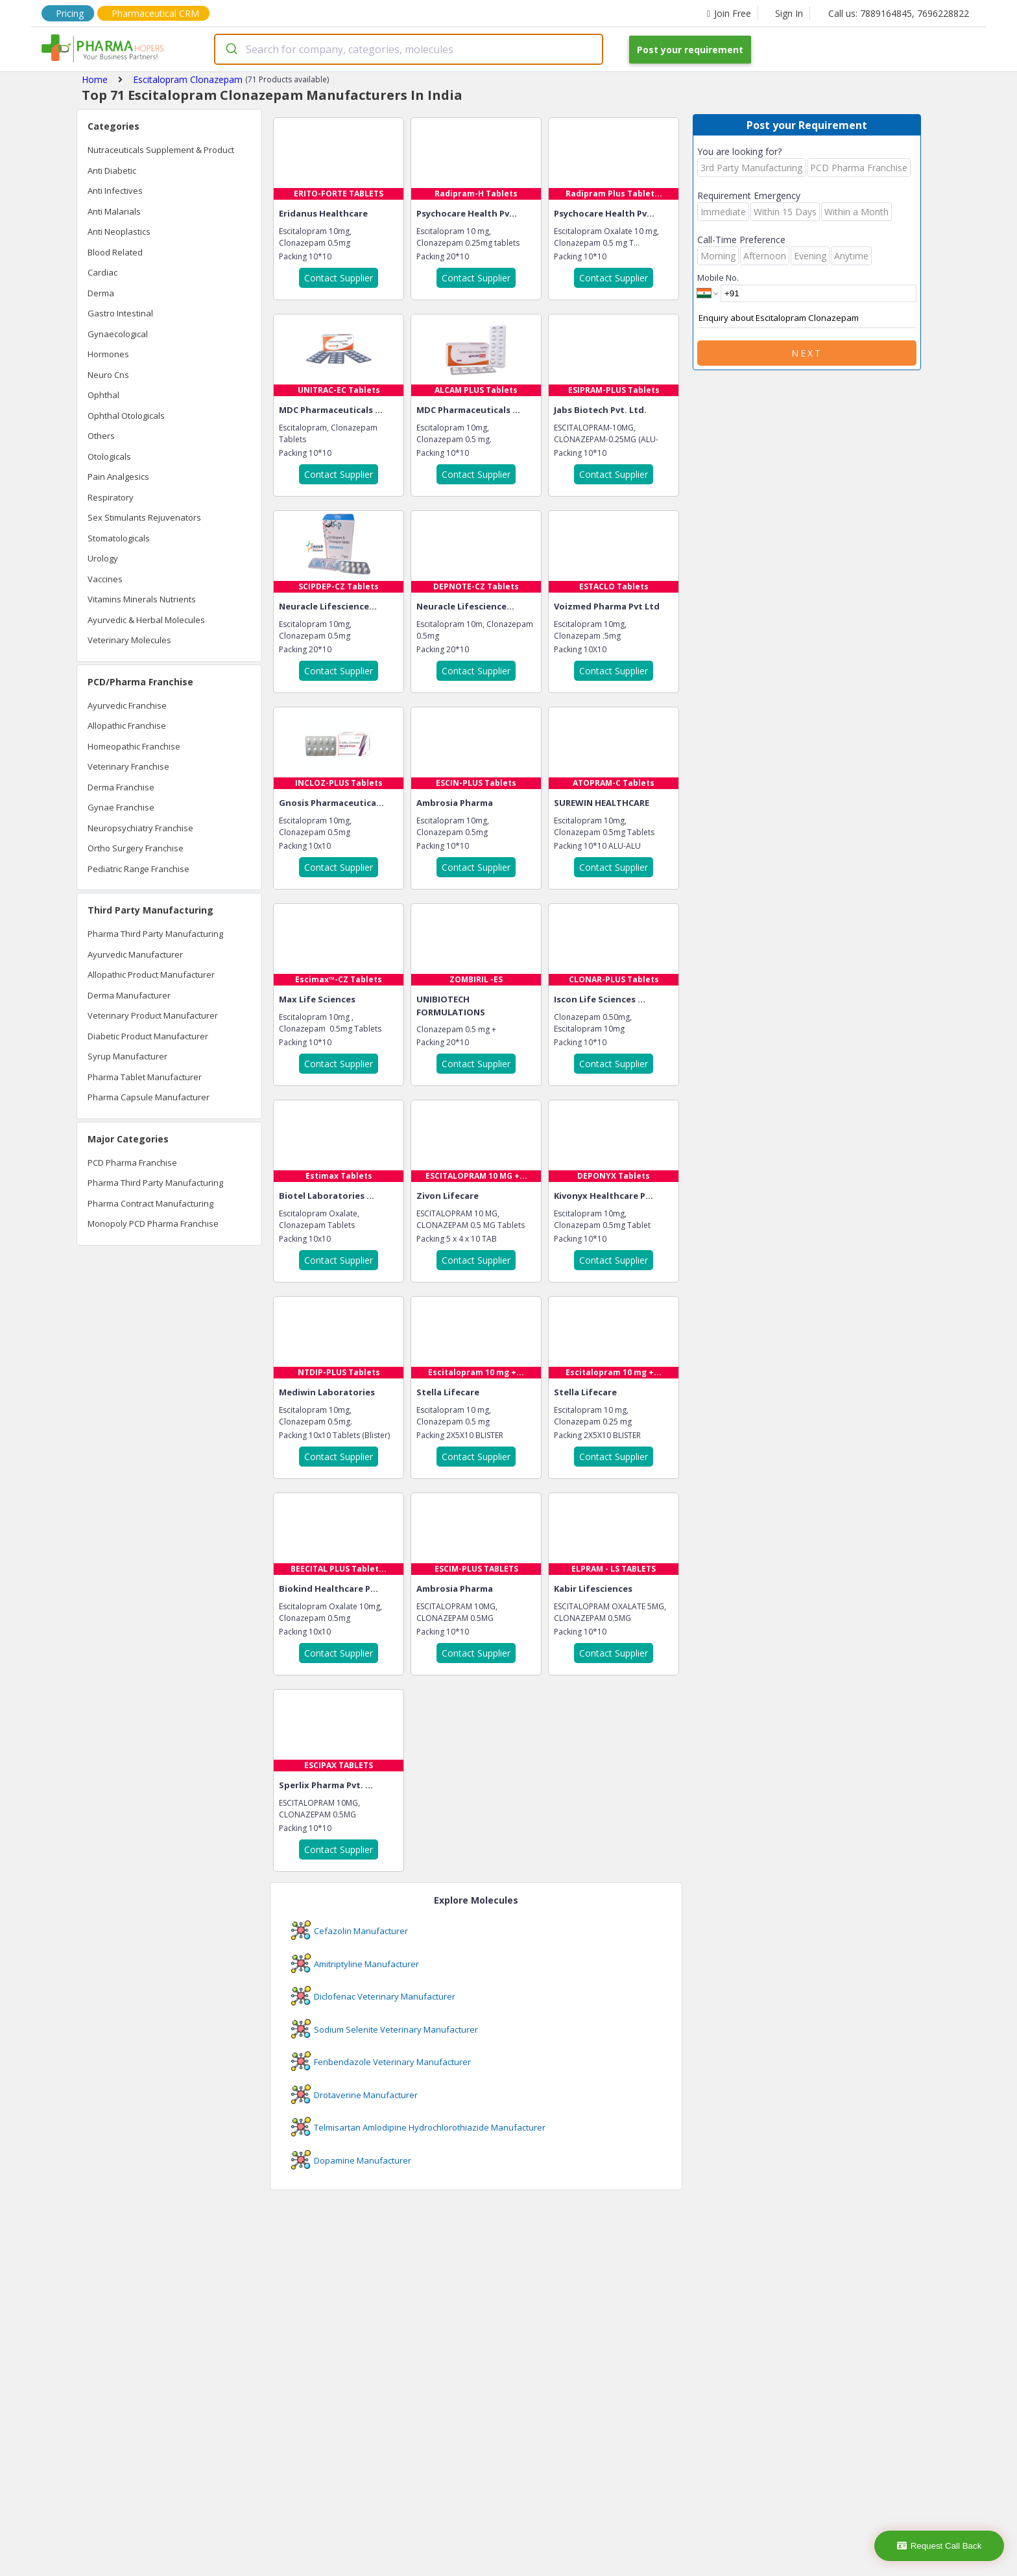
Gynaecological (118, 334)
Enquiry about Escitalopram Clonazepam (806, 318)
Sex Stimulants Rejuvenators (144, 517)
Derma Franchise (121, 787)
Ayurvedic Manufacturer (135, 954)
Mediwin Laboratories (327, 1392)
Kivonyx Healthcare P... (603, 1195)
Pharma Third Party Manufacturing (155, 933)
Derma (101, 293)
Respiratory (111, 497)
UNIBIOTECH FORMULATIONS (450, 1005)
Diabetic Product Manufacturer (148, 1036)
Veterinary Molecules (129, 640)
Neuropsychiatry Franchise (140, 828)
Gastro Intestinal (120, 313)
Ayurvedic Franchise (127, 705)
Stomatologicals (119, 538)
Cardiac (102, 272)
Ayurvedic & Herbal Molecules (146, 620)
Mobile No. (718, 277)
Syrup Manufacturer (127, 1056)
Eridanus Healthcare (323, 213)
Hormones (108, 354)
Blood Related (115, 252)
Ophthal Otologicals (126, 415)
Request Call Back (939, 2546)
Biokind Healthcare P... (328, 1588)
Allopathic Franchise (127, 725)
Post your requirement (690, 49)
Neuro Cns (108, 375)
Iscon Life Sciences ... (599, 999)
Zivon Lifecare (447, 1195)
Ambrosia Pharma (454, 803)
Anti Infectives (115, 190)
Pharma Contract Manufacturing (150, 1203)
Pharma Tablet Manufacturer (145, 1077)
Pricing (70, 13)
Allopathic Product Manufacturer (151, 974)
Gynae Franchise (121, 807)
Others (101, 436)
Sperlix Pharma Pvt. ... (326, 1785)
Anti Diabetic (112, 170)
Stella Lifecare (447, 1392)
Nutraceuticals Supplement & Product (161, 150)
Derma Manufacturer (129, 995)
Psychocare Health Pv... (466, 213)
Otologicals (109, 456)
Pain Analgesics (118, 476)
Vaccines (105, 579)
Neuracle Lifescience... (328, 606)
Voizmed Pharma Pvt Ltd (607, 606)
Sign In (789, 13)
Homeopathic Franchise (134, 746)
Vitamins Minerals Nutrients (142, 599)
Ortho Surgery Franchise (136, 848)
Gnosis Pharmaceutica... (331, 803)
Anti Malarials (114, 211)
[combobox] (408, 49)
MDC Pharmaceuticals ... (331, 410)
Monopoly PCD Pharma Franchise (153, 1223)
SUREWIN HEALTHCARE (601, 803)
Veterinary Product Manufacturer (153, 1015)
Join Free (729, 13)
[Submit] (230, 49)
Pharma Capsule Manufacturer (148, 1097)
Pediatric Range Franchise (138, 869)
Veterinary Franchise (128, 766)
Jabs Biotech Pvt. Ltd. (600, 410)
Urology (103, 558)
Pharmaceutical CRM (155, 13)
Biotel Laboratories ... (326, 1195)
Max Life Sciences (317, 999)
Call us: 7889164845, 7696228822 (898, 13)
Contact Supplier (338, 278)
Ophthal (103, 395)
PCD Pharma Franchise (132, 1162)
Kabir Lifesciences (593, 1588)
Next (806, 353)
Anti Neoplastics (119, 231)
